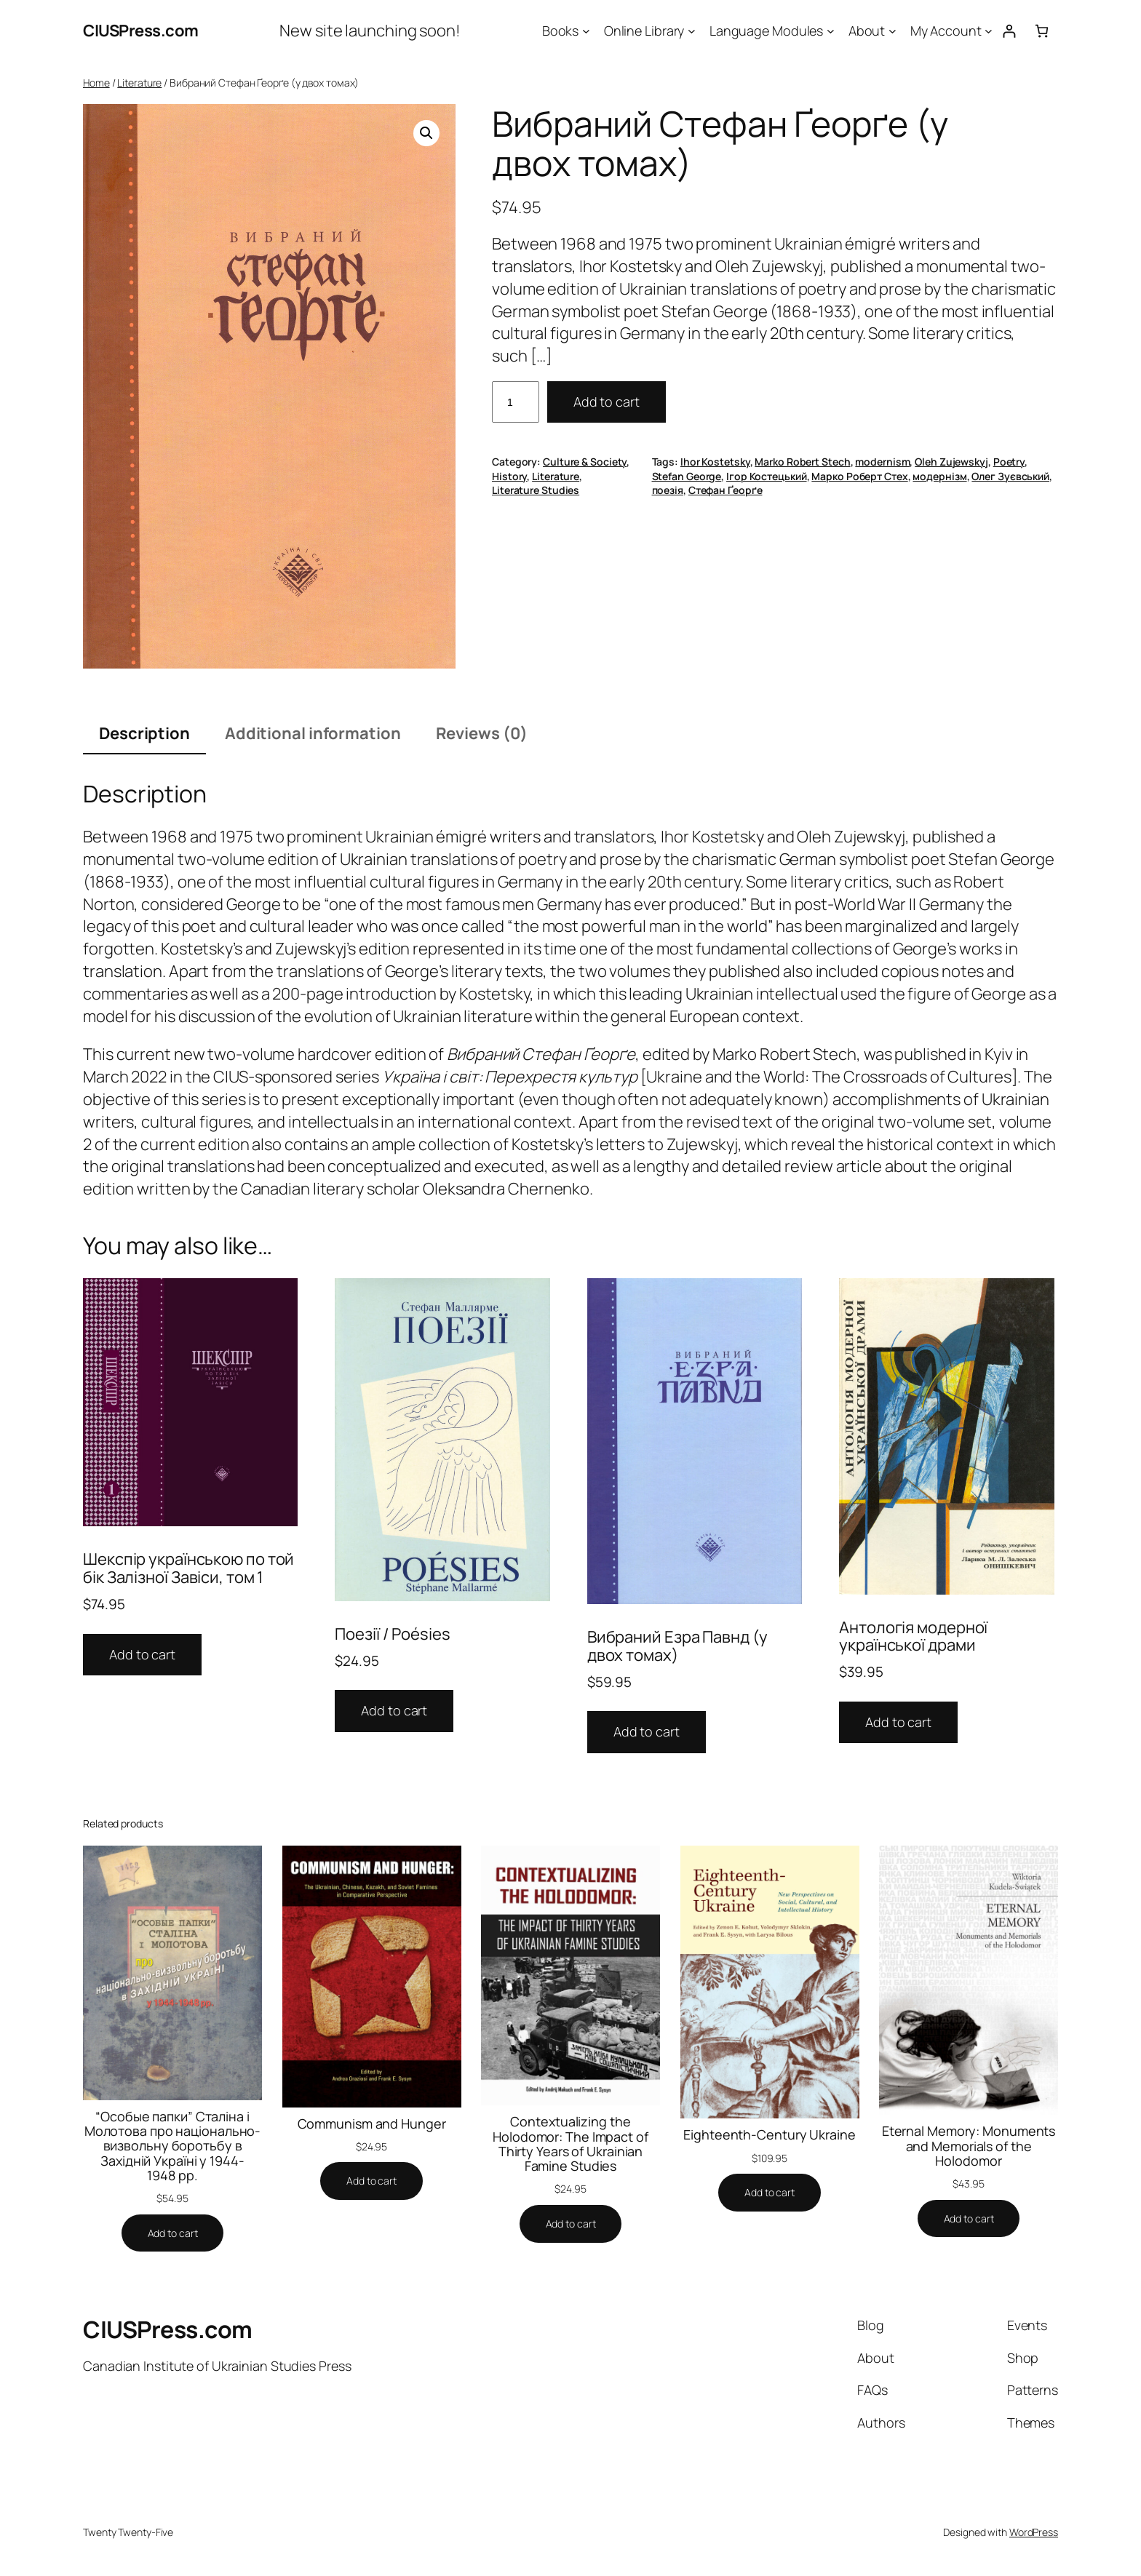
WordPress (1033, 2532)
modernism (882, 461)
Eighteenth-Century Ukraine (769, 2134)
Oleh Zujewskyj (951, 461)
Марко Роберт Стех (859, 476)
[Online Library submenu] (692, 31)
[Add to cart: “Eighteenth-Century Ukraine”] (769, 2193)
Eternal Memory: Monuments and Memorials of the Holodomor (969, 2146)
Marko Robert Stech (802, 461)
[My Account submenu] (989, 31)
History (509, 476)
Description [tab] (144, 733)
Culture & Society (585, 461)
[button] (426, 133)
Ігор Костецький (766, 476)
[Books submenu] (586, 31)
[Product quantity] (515, 402)
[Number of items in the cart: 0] (1041, 31)
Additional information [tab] (313, 733)
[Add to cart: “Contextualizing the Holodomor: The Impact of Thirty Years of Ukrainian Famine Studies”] (571, 2224)
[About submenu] (892, 31)
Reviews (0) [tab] (482, 733)
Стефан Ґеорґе (725, 490)
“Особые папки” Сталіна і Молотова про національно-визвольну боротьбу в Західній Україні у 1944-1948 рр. (172, 2145)
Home (96, 82)
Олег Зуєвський (1010, 476)
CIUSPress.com (141, 30)
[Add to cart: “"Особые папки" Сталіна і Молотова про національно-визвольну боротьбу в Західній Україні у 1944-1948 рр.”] (173, 2233)
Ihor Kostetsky (715, 461)
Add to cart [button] (142, 1654)
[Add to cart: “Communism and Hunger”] (371, 2181)
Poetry (1009, 461)
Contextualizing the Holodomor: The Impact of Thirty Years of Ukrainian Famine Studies (570, 2143)
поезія (667, 490)
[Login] (1009, 31)
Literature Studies (535, 490)
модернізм (939, 476)
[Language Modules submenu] (831, 31)
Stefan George (687, 476)
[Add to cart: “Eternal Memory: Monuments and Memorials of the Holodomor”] (969, 2219)
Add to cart (606, 401)
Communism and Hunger (372, 2123)
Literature (139, 82)
